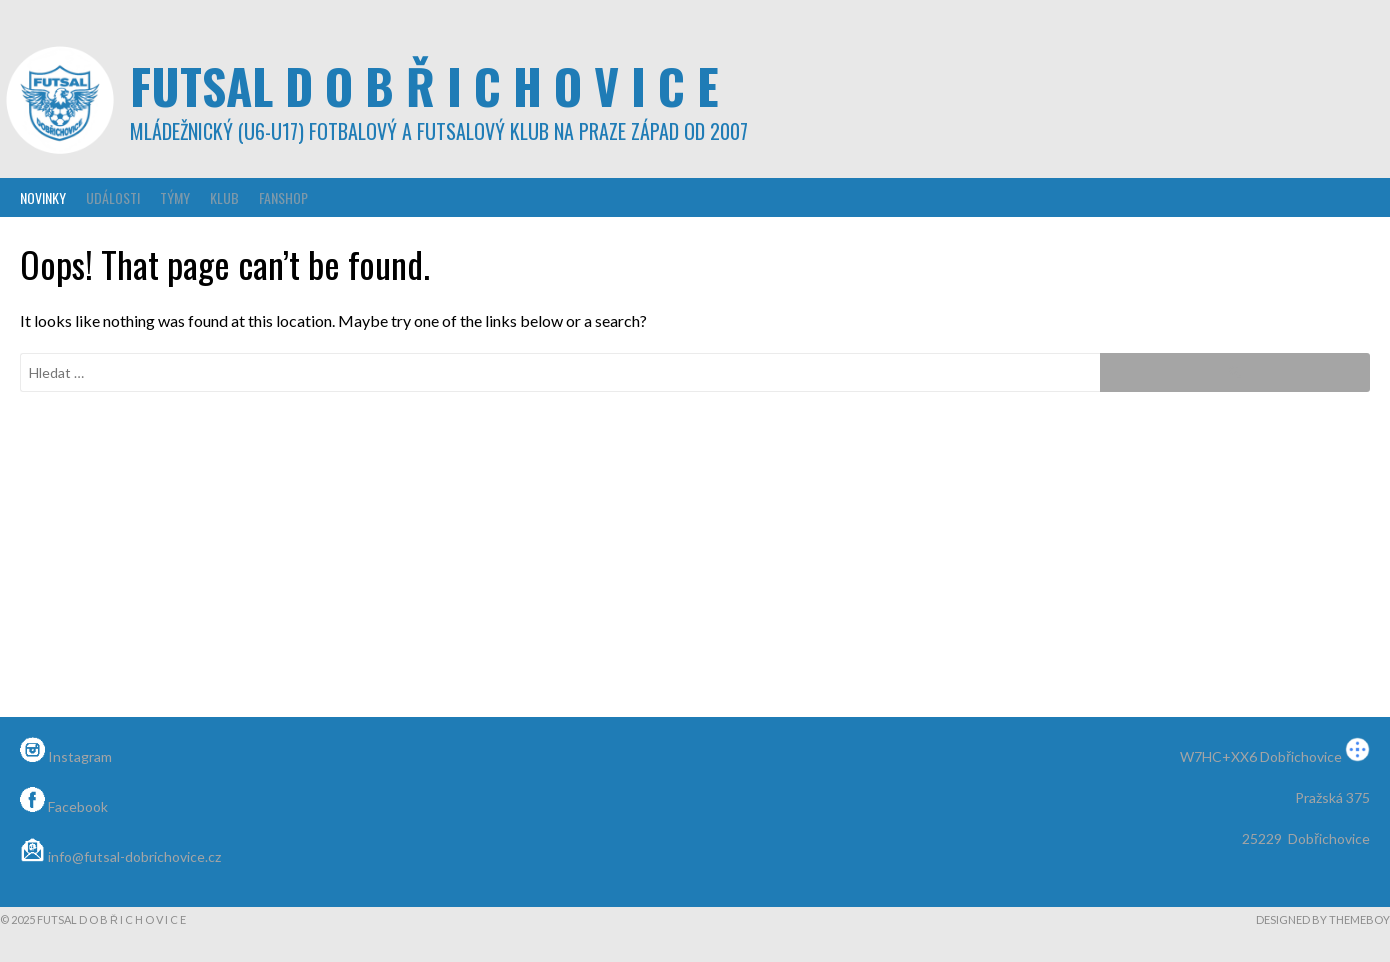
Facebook (64, 806)
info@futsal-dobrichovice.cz (120, 856)
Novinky (43, 197)
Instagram (66, 756)
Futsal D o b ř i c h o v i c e (424, 85)
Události (113, 197)
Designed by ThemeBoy (1323, 919)
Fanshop (283, 197)
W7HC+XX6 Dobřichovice (1275, 756)
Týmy (175, 197)
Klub (224, 197)
